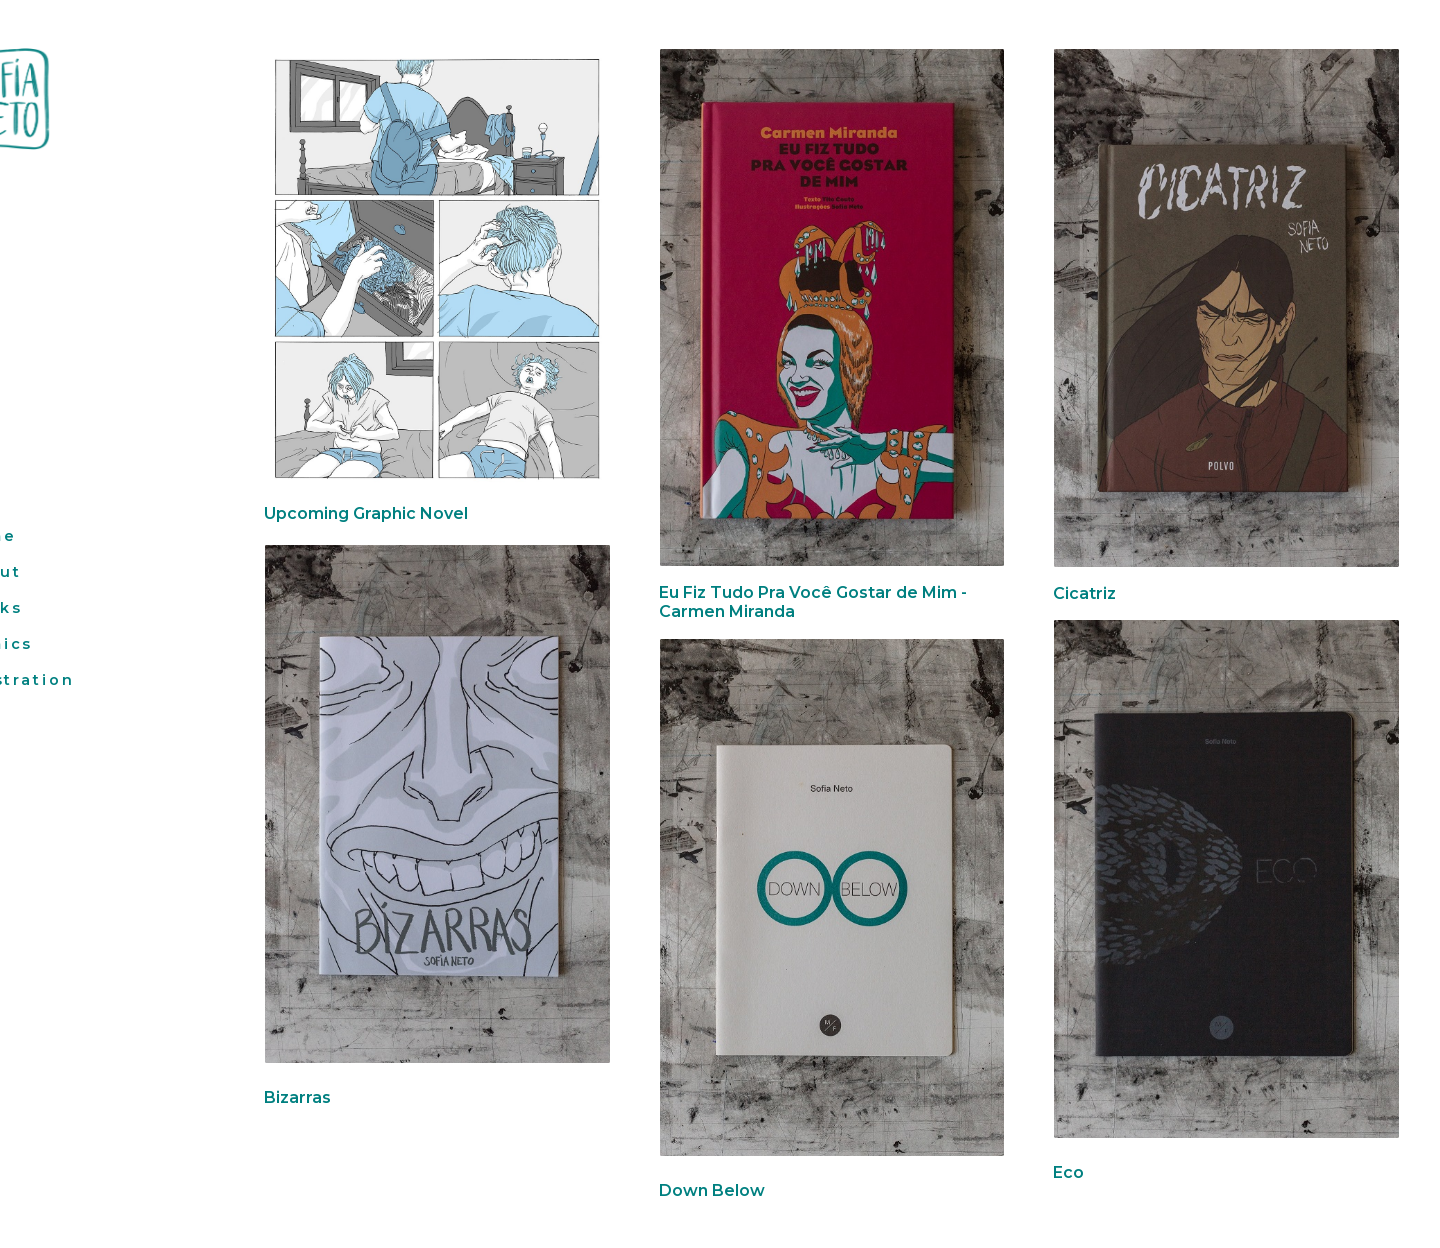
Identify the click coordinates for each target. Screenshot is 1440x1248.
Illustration (81, 680)
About (54, 572)
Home (52, 536)
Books (55, 608)
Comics (60, 644)
